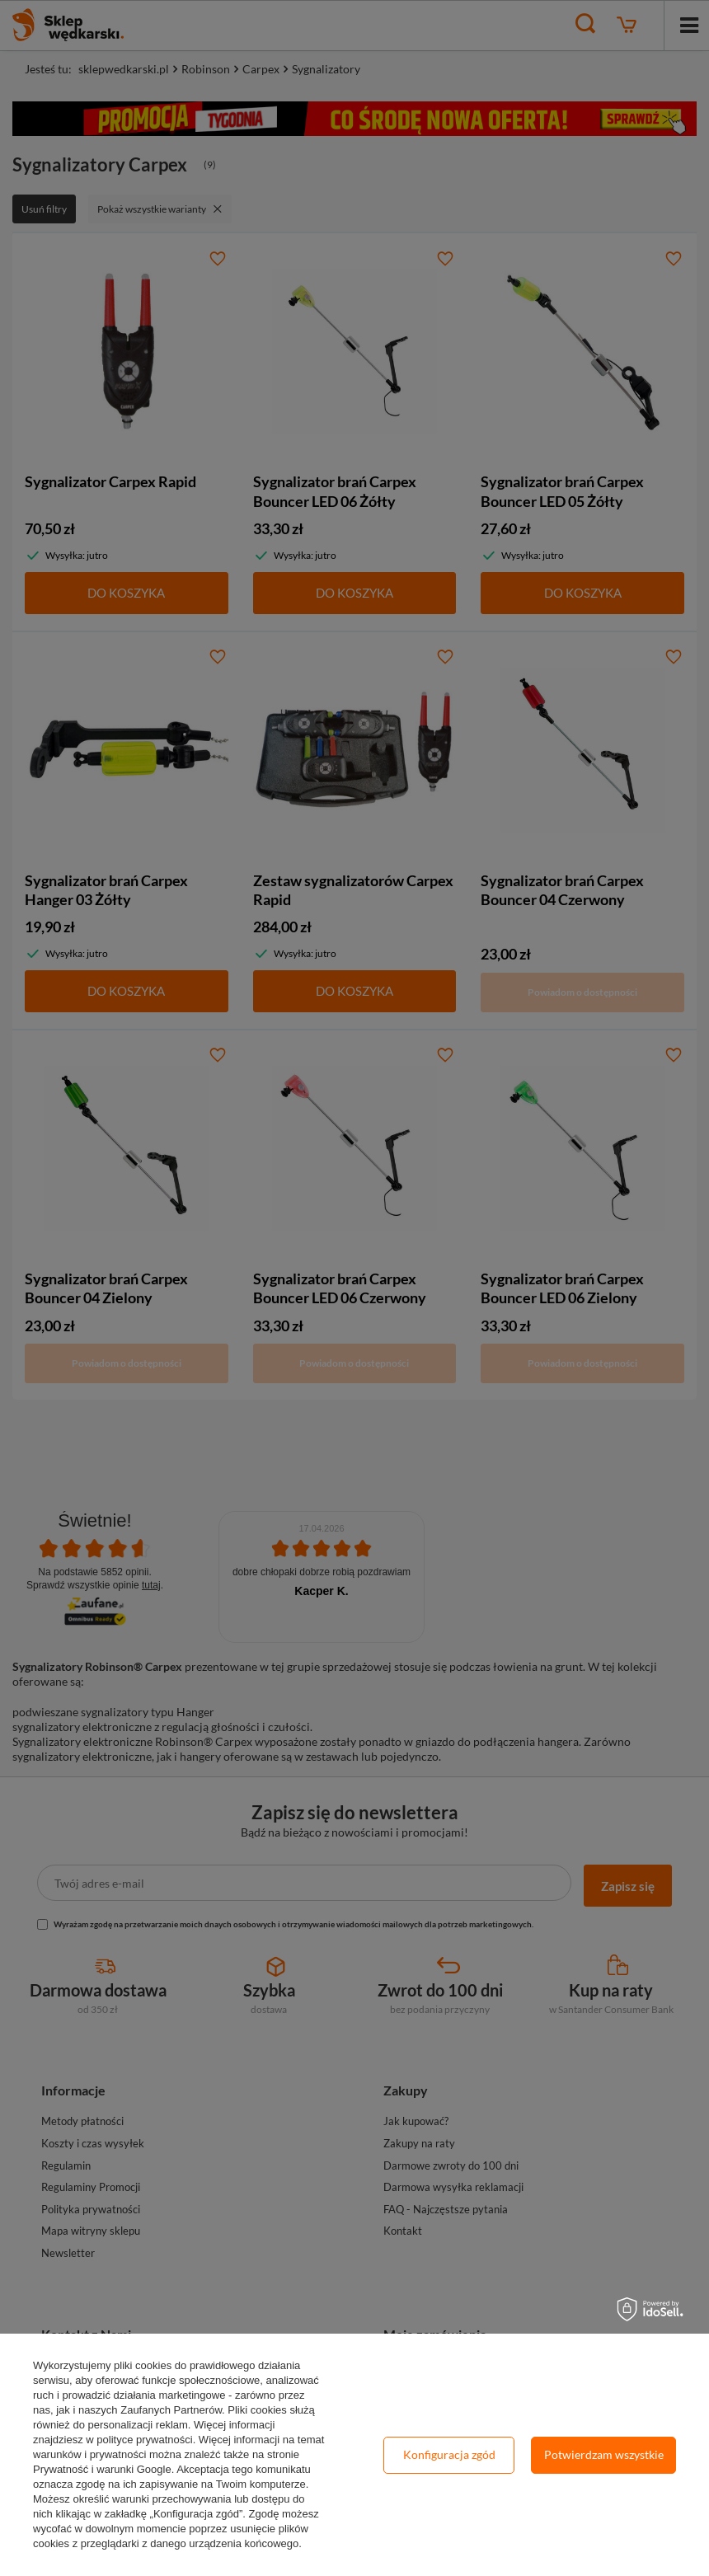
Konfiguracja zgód (449, 2454)
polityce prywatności (144, 2439)
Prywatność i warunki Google (102, 2469)
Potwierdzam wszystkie (604, 2454)
